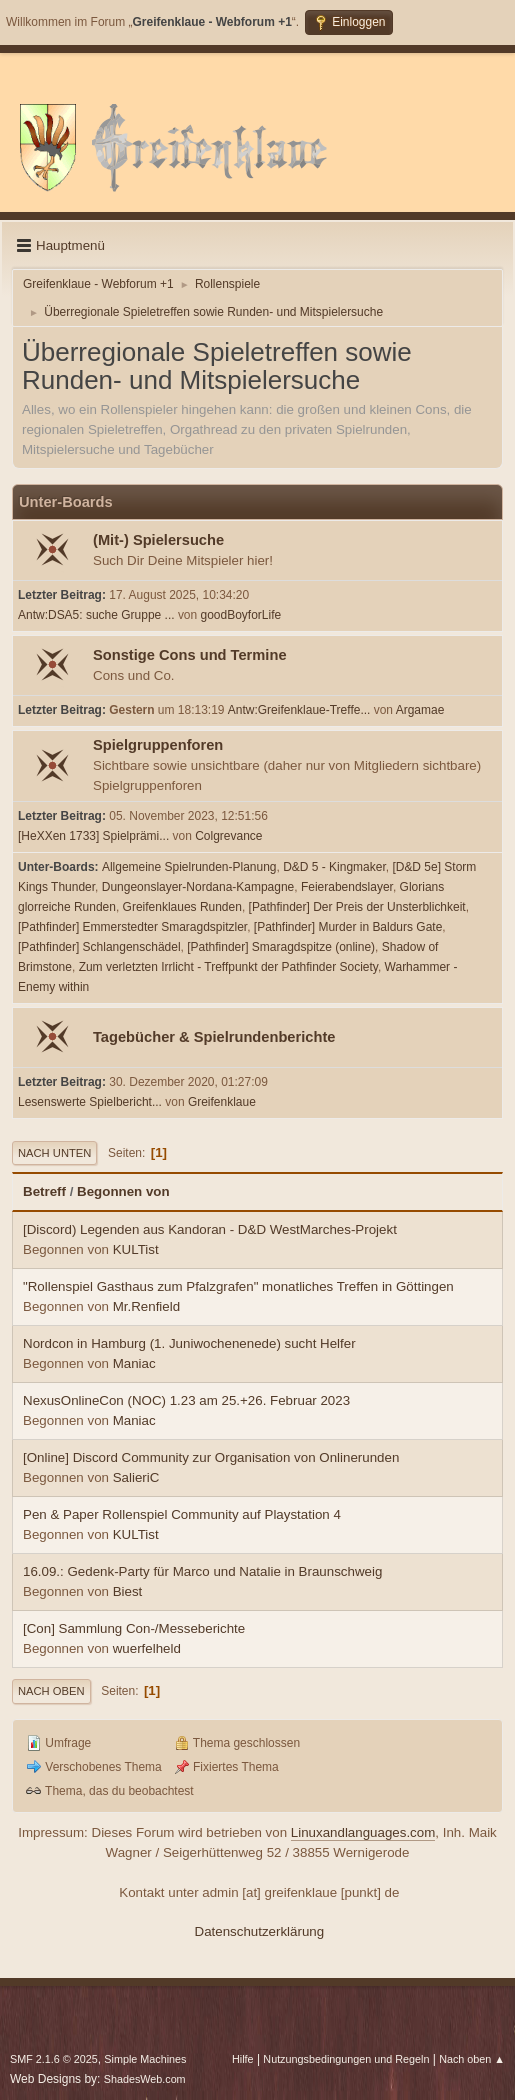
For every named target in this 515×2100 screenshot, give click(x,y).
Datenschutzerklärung (260, 1931)
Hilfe (243, 2059)
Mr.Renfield (146, 1306)
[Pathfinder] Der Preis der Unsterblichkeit (357, 907)
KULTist (136, 1249)
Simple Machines (145, 2059)
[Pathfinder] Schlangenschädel (99, 947)
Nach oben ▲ (472, 2059)
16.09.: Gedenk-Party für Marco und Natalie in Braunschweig (202, 1571)
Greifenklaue (222, 1102)
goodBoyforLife (241, 615)
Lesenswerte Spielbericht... (90, 1102)
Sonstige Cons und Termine (190, 655)
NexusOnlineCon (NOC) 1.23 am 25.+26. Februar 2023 (186, 1400)
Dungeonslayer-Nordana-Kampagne (198, 887)
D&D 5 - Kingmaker (334, 867)
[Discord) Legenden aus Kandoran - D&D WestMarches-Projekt (210, 1229)
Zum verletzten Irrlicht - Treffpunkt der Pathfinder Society (228, 967)
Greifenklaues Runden (182, 907)
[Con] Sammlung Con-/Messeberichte (134, 1628)
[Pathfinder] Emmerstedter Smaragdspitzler (132, 927)
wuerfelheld (147, 1648)
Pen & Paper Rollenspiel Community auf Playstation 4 (182, 1514)
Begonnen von (123, 1191)
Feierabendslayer (347, 887)
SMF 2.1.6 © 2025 (54, 2059)
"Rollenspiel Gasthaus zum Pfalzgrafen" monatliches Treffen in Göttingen (238, 1286)
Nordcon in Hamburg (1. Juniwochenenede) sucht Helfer (189, 1343)
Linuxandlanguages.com (363, 1832)
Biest (128, 1591)
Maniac (134, 1363)
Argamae (420, 710)
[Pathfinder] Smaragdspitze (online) (281, 947)
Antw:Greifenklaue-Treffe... (299, 710)
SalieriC (136, 1477)
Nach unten (54, 1153)
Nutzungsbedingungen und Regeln (346, 2059)
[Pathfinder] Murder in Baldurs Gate (348, 927)
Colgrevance (228, 836)
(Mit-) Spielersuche (158, 540)
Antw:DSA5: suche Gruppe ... (96, 615)
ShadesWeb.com (145, 2079)
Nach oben (51, 1691)
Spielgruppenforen (158, 745)
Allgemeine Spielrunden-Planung (189, 867)
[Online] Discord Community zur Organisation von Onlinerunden (211, 1457)
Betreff (44, 1191)
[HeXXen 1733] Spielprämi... (93, 836)
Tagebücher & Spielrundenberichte (214, 1037)
